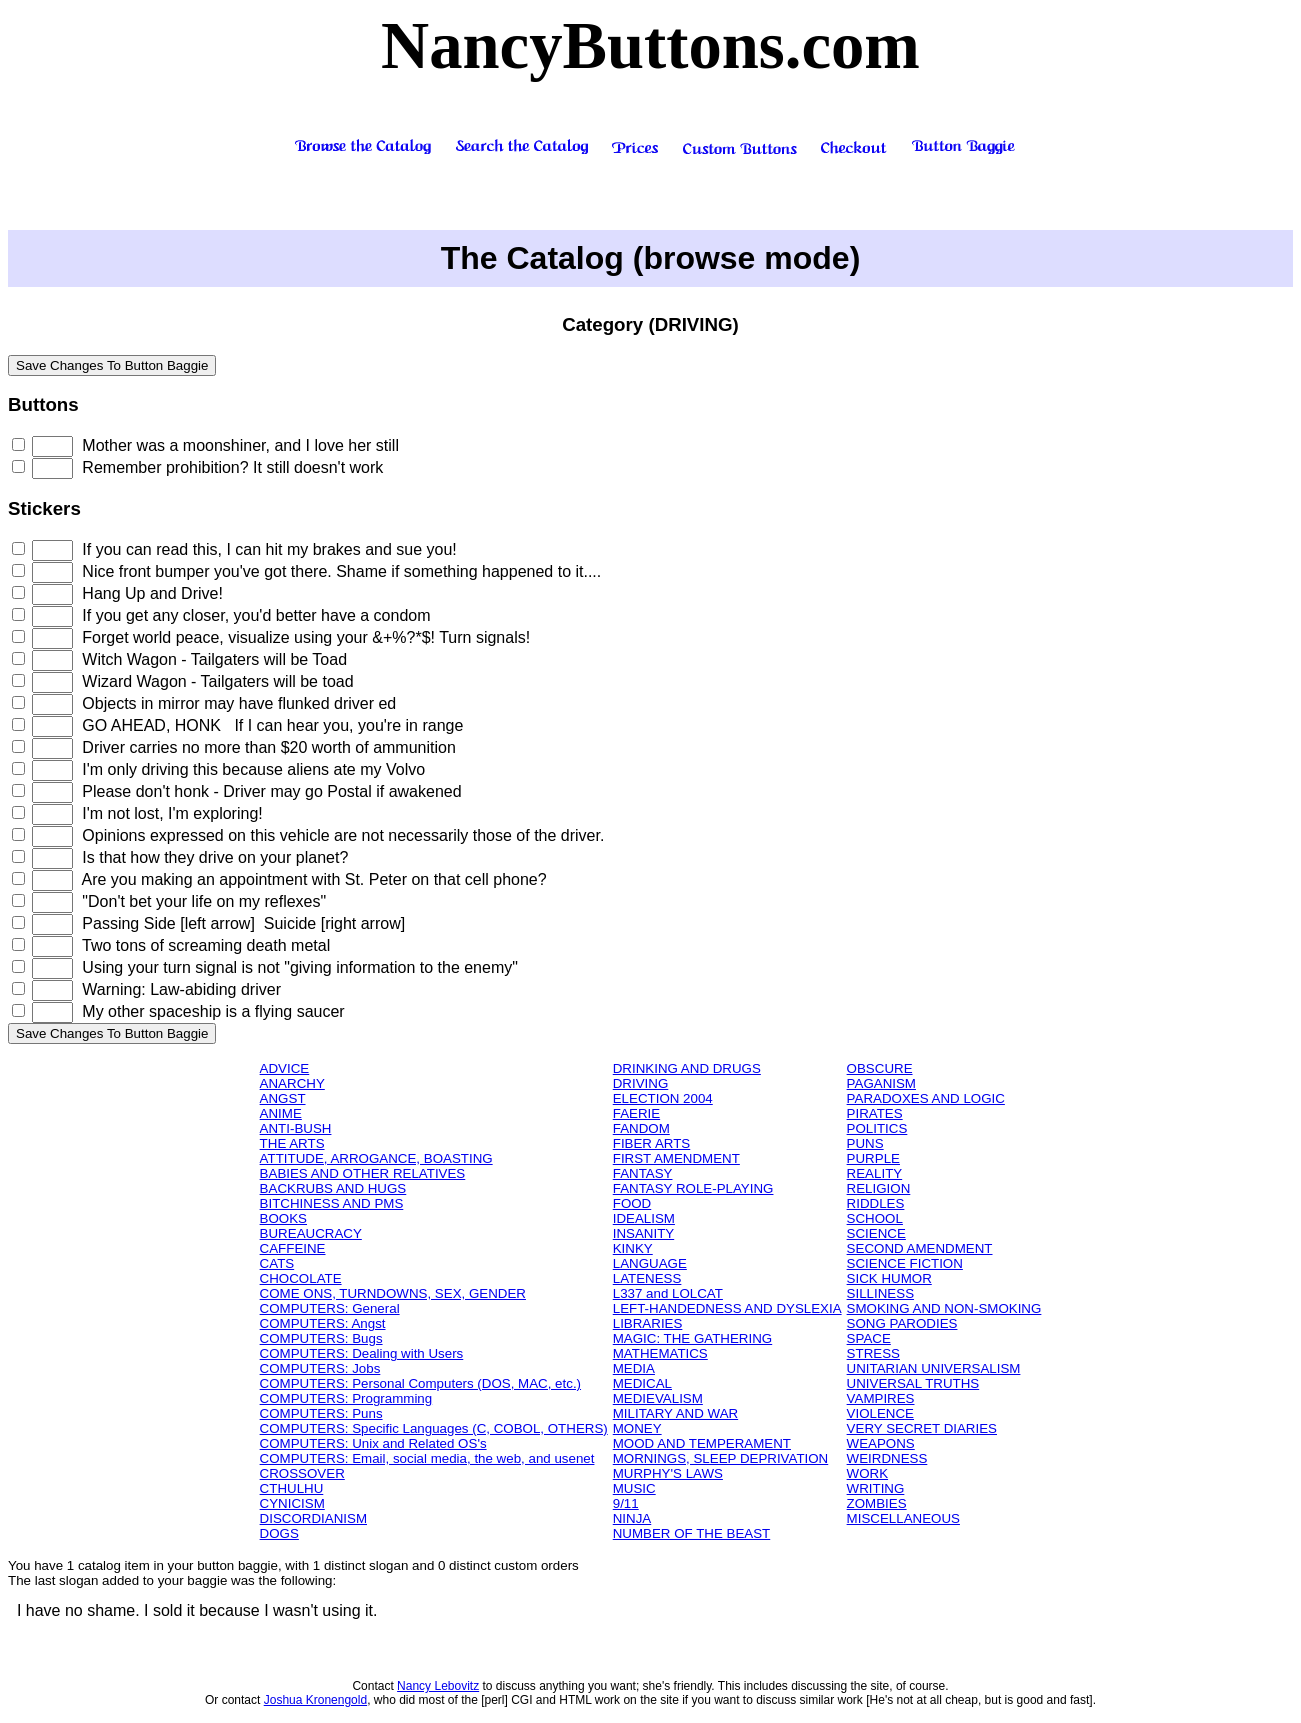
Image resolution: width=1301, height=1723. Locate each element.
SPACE (869, 1338)
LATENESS (647, 1278)
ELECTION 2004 (663, 1098)
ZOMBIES (877, 1503)
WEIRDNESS (887, 1458)
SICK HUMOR (889, 1278)
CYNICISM (292, 1503)
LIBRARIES (648, 1323)
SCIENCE (876, 1233)
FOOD (632, 1203)
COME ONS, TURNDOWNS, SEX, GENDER (393, 1293)
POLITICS (877, 1128)
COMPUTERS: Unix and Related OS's (373, 1443)
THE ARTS (292, 1143)
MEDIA (634, 1368)
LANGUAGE (650, 1263)
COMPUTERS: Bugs (321, 1338)
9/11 (626, 1503)
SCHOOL (875, 1218)
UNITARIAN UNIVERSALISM (934, 1368)
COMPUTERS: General (330, 1308)
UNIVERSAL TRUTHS (913, 1383)
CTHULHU (292, 1488)
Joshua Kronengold (315, 1700)
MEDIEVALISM (658, 1398)
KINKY (633, 1248)
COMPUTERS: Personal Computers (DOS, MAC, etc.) (420, 1383)
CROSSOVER (302, 1473)
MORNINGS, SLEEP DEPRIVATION (721, 1458)
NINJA (632, 1518)
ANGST (283, 1098)
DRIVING (641, 1083)
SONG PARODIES (902, 1323)
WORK (867, 1473)
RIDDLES (876, 1203)
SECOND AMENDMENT (920, 1248)
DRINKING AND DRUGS (687, 1068)
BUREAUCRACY (311, 1233)
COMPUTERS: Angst (323, 1323)
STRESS (873, 1353)
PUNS (865, 1143)
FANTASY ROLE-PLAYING (693, 1188)
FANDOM (641, 1128)
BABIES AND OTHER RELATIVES (363, 1173)
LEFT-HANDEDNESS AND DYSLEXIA (727, 1308)
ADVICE (285, 1068)
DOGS (279, 1533)
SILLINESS (880, 1293)
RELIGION (879, 1188)
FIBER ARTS (652, 1143)
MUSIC (634, 1488)
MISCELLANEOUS (903, 1518)
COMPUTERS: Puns (321, 1413)
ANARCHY (292, 1083)
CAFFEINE (293, 1248)
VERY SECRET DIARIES (922, 1428)
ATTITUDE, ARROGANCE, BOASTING (376, 1158)
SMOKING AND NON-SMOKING (944, 1308)
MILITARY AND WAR (675, 1413)
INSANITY (643, 1233)
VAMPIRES (881, 1398)
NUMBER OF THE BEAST (692, 1533)
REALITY (875, 1173)
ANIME (281, 1113)
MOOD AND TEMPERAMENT (702, 1443)
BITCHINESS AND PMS (332, 1203)
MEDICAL (642, 1383)
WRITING (876, 1488)
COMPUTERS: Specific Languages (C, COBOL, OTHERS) (434, 1428)
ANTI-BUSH (296, 1128)
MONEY (637, 1428)
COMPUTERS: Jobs (320, 1368)
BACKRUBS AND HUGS (333, 1188)
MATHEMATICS (660, 1353)
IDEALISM (644, 1218)
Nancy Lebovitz (438, 1686)
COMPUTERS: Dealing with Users (362, 1353)
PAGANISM (881, 1083)
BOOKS (283, 1218)
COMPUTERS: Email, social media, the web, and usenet (427, 1458)
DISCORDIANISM (313, 1518)
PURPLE (873, 1158)
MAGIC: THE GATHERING (692, 1338)
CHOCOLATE (301, 1278)
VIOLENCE (880, 1413)
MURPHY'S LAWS (668, 1473)
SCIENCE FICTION (905, 1263)
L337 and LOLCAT (668, 1293)
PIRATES (875, 1113)
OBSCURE (880, 1068)
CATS (277, 1263)
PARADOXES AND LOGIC (926, 1098)
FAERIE (636, 1113)
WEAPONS (881, 1443)
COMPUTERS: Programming (346, 1398)
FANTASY (643, 1173)
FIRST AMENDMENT (676, 1158)
